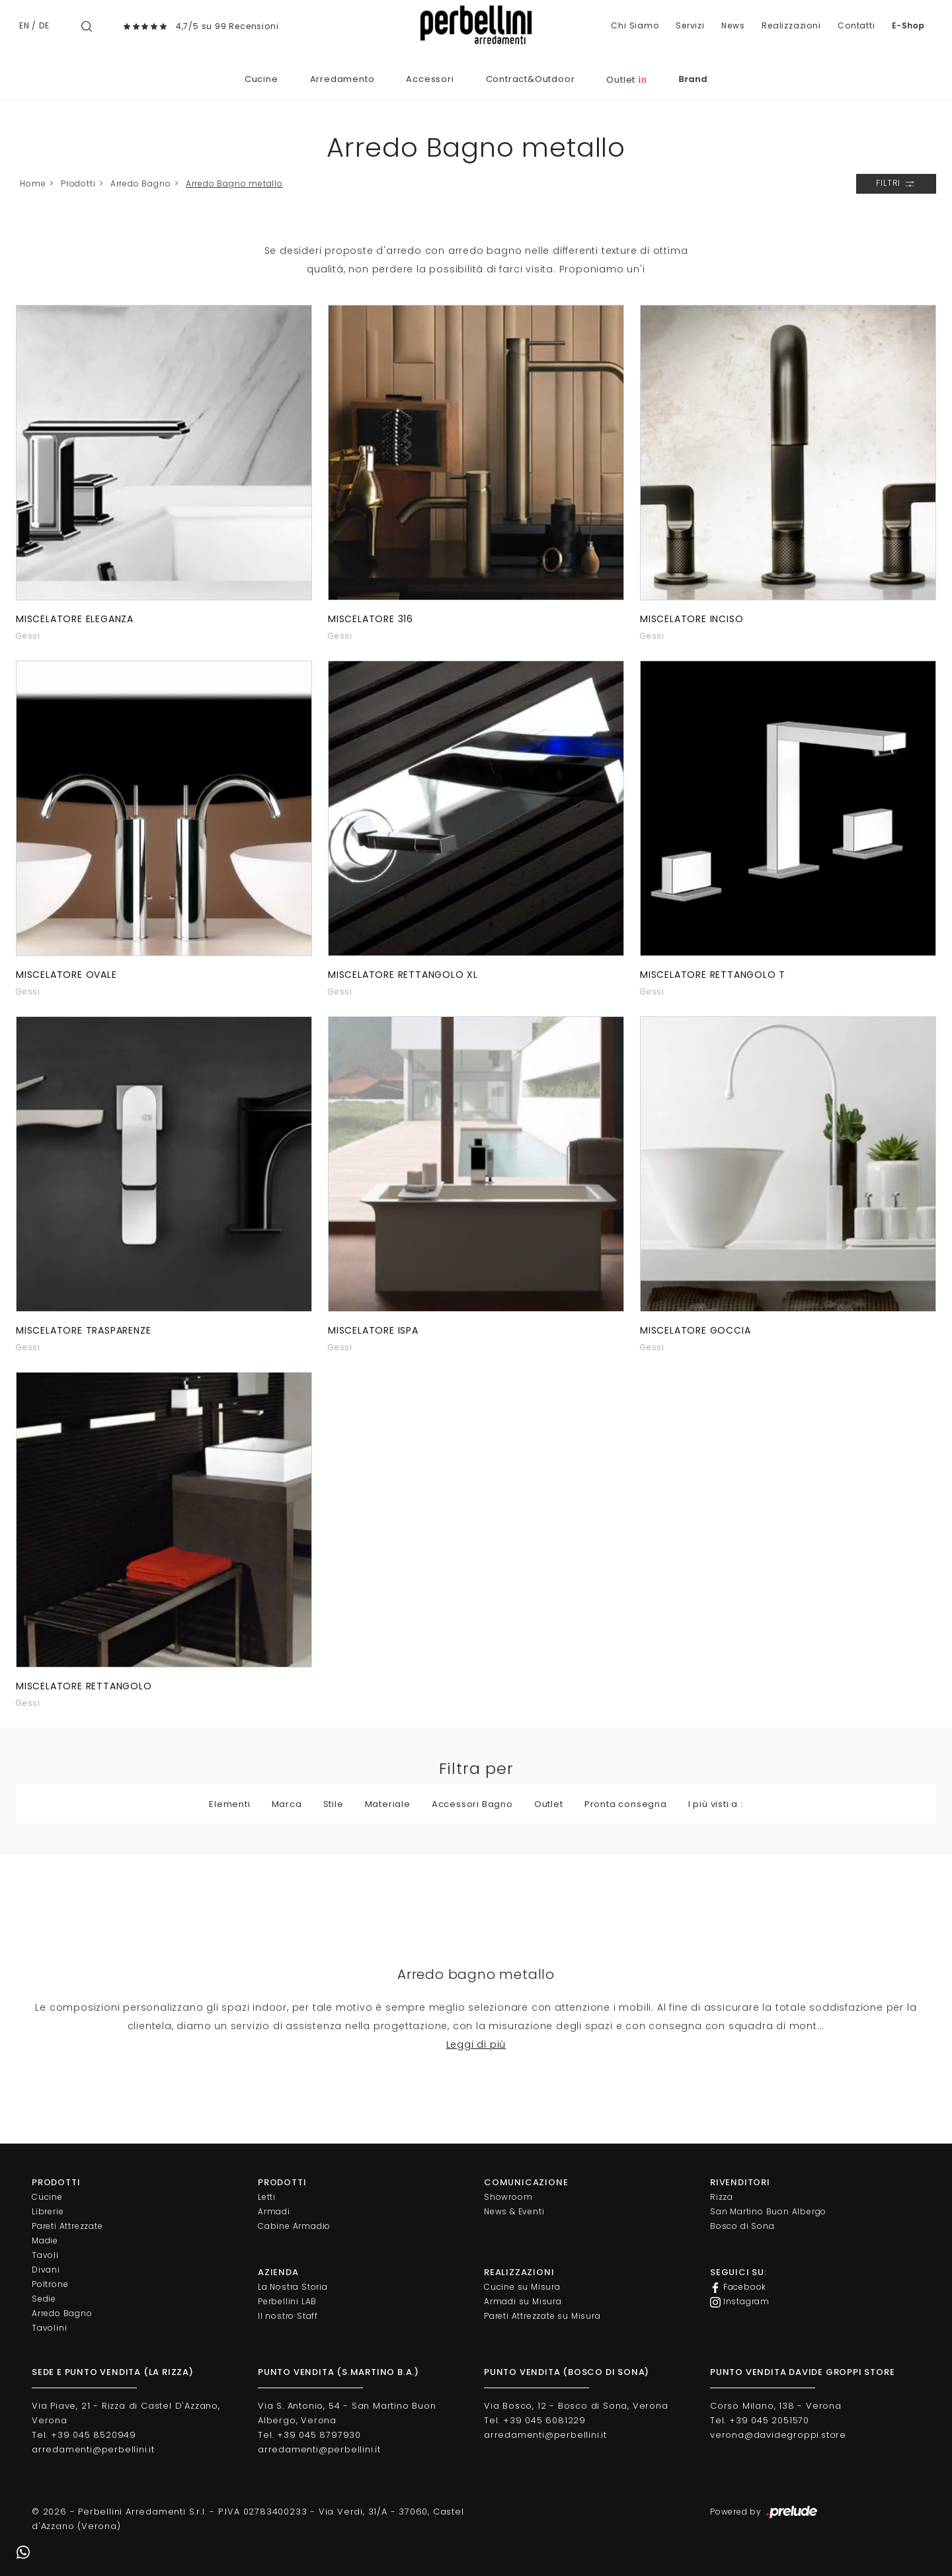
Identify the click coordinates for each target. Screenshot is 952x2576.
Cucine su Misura (522, 2286)
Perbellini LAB (287, 2301)
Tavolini (49, 2327)
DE (44, 25)
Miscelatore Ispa (373, 1330)
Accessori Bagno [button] (472, 1804)
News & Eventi (514, 2211)
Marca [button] (287, 1804)
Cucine (261, 79)
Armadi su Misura (523, 2301)
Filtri (896, 183)
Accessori (430, 79)
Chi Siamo (634, 25)
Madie (45, 2240)
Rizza (721, 2196)
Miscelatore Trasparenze (83, 1330)
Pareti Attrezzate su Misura (542, 2315)
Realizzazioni (791, 25)
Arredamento (342, 79)
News (732, 25)
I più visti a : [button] (715, 1804)
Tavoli (45, 2255)
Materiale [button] (388, 1804)
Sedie (44, 2298)
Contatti (856, 25)
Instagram (740, 2302)
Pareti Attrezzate (67, 2226)
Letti (267, 2196)
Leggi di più (476, 2044)
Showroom (508, 2196)
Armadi (274, 2211)
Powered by (764, 2512)
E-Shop (908, 25)
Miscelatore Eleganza (75, 618)
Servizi (690, 25)
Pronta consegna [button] (625, 1804)
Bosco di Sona (742, 2226)
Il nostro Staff (288, 2315)
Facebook (738, 2287)
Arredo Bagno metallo (234, 183)
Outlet (626, 79)
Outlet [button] (548, 1804)
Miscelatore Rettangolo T (712, 974)
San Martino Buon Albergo (768, 2211)
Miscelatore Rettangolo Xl (403, 974)
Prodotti (78, 183)
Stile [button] (333, 1804)
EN (24, 25)
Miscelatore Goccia (695, 1330)
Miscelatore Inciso (691, 618)
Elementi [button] (229, 1804)
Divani (46, 2269)
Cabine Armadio (294, 2226)
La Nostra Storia (293, 2286)
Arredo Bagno (140, 183)
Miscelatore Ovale (66, 974)
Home (33, 183)
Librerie (47, 2211)
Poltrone (50, 2284)
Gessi (28, 635)
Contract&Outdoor (530, 79)
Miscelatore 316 (370, 618)
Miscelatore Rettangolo (84, 1686)
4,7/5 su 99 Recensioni (227, 26)
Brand (692, 79)
